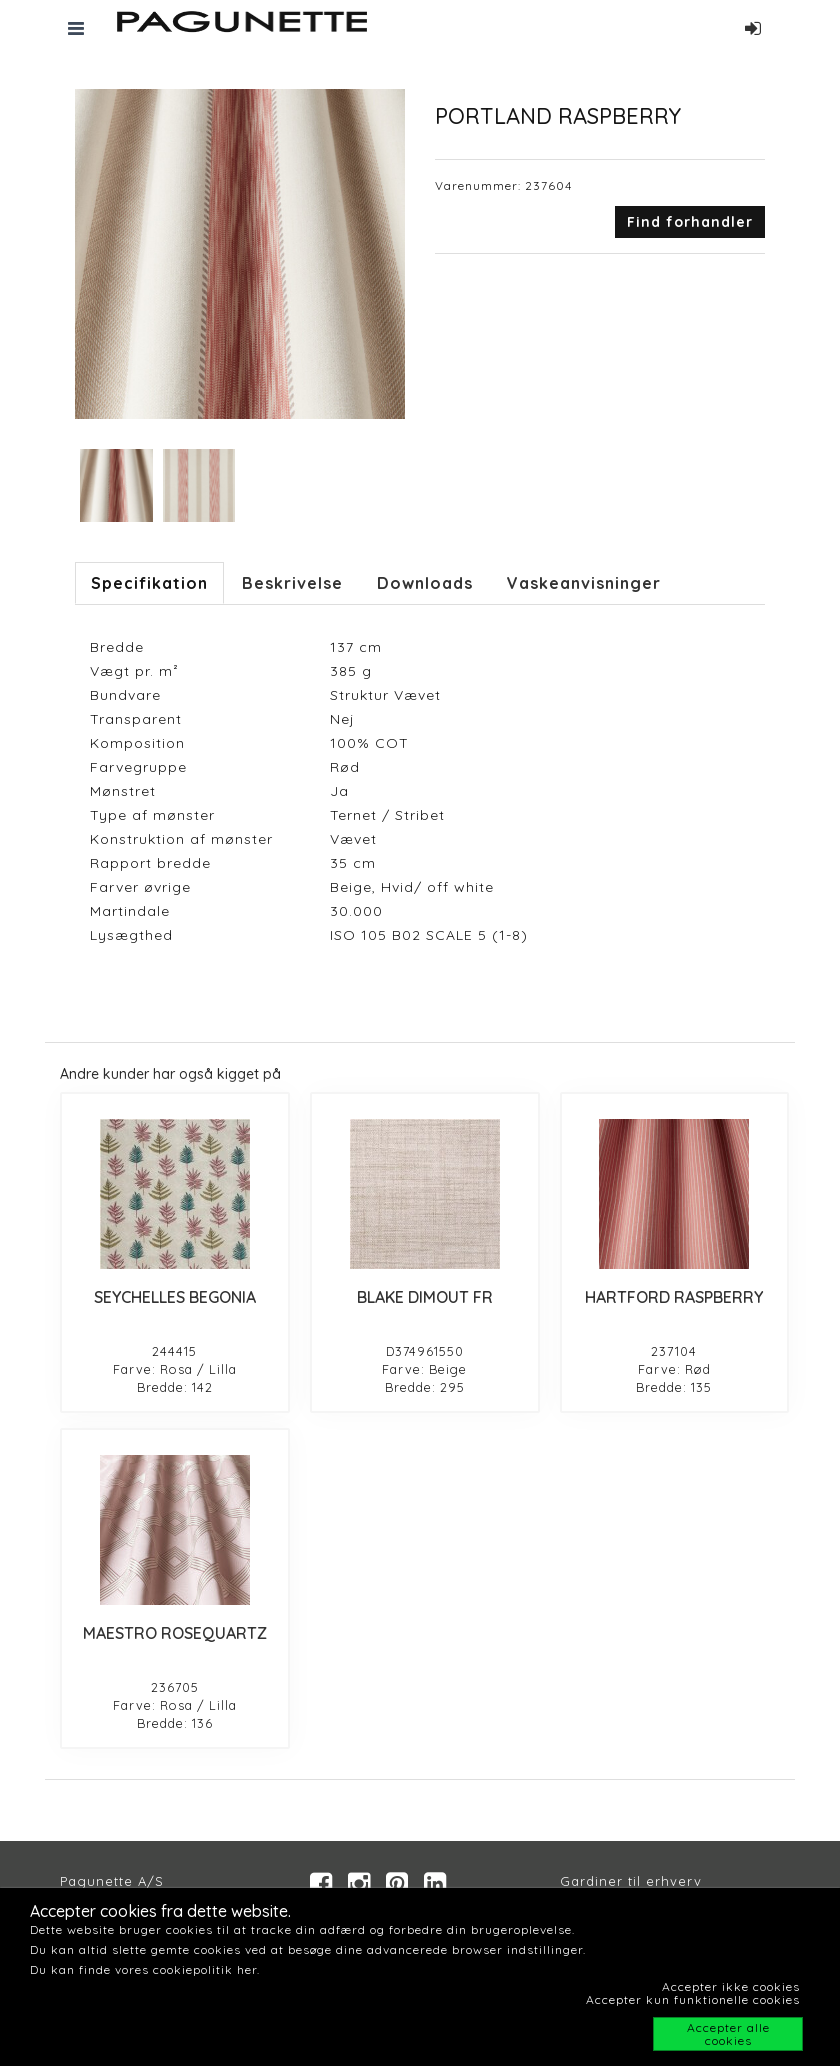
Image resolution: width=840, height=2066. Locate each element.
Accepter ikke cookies (731, 1986)
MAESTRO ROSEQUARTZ (175, 1633)
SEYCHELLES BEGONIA (175, 1297)
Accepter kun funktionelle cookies (693, 1999)
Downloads (425, 583)
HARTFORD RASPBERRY (674, 1297)
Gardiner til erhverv (631, 1881)
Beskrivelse (292, 583)
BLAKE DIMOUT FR (425, 1297)
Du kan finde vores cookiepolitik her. (145, 1969)
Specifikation (149, 583)
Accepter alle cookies (728, 2034)
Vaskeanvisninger (584, 583)
